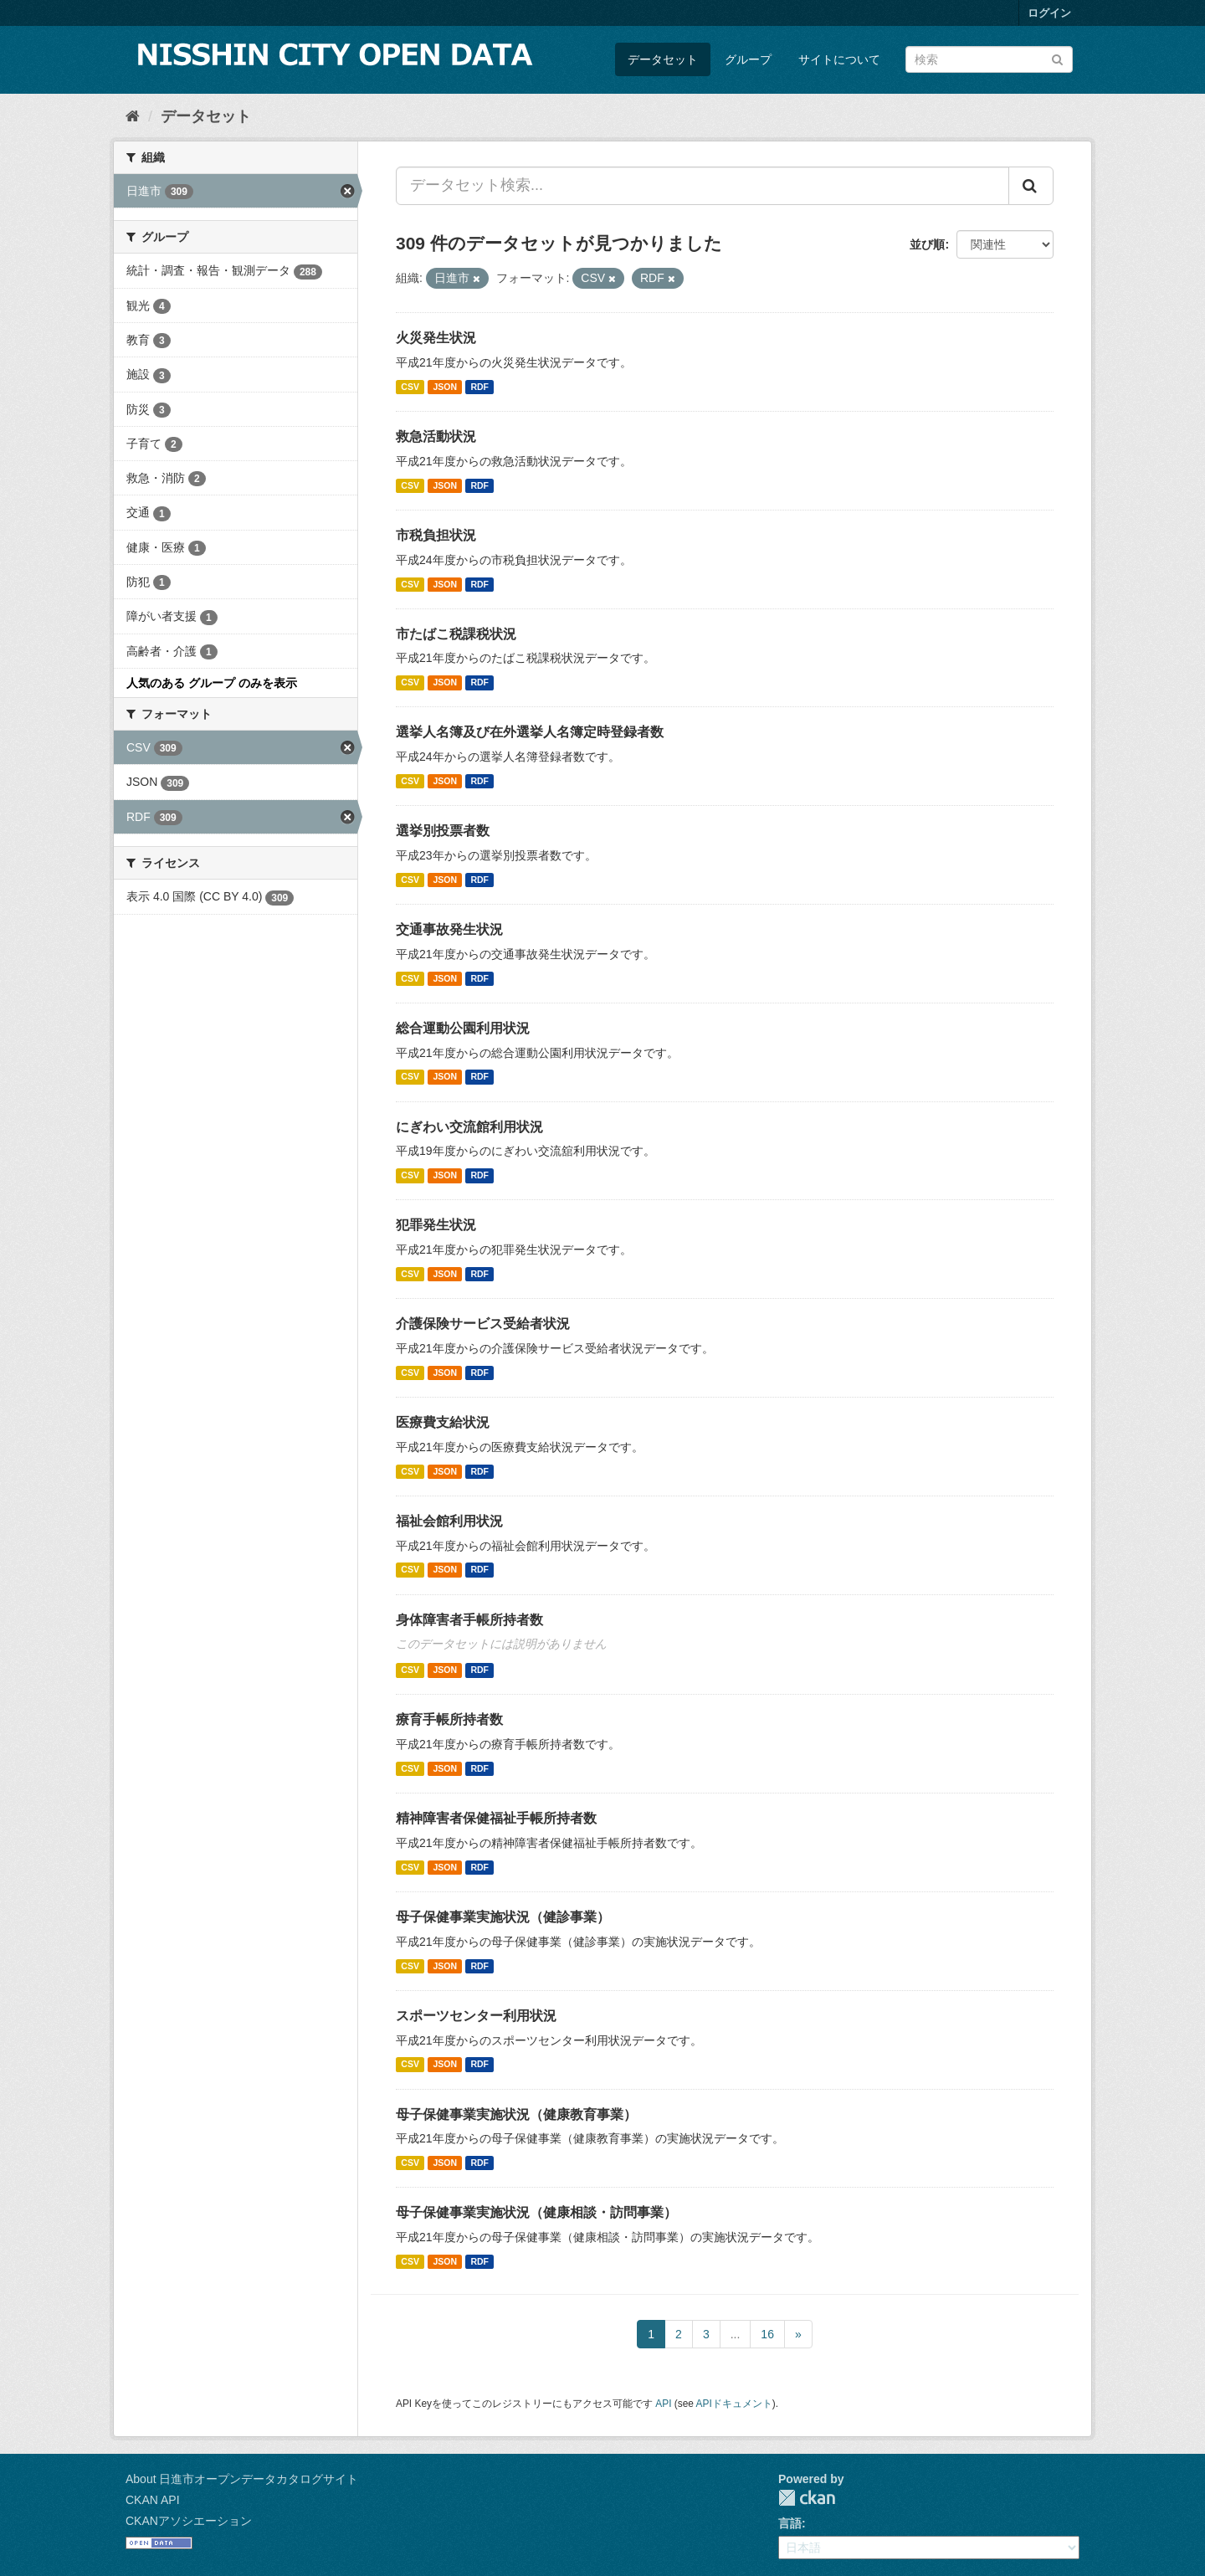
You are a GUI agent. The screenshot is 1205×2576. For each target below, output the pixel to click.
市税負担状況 (436, 535)
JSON (445, 387)
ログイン (1049, 13)
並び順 (927, 244)
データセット (663, 59)
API (663, 2403)
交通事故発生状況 (449, 929)
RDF (479, 387)
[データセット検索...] (702, 186)
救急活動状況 (436, 436)
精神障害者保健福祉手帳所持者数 (496, 1818)
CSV (410, 387)
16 (767, 2334)
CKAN (806, 2498)
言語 (790, 2523)
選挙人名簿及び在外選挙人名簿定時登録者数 (530, 732)
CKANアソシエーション (189, 2520)
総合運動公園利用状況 (463, 1028)
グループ (748, 59)
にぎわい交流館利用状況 (469, 1127)
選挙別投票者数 (443, 831)
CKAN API (153, 2500)
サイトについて (839, 59)
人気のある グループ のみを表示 (211, 683)
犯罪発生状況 (436, 1225)
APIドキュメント (734, 2403)
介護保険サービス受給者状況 (483, 1323)
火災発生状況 (436, 338)
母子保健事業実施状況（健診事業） (503, 1917)
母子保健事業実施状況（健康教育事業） (516, 2114)
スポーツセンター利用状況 (476, 2016)
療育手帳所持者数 (449, 1719)
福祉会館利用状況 (449, 1521)
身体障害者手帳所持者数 (469, 1620)
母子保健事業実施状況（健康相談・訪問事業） (536, 2212)
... (736, 2334)
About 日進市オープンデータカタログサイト (242, 2479)
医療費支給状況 (443, 1422)
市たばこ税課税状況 (456, 634)
